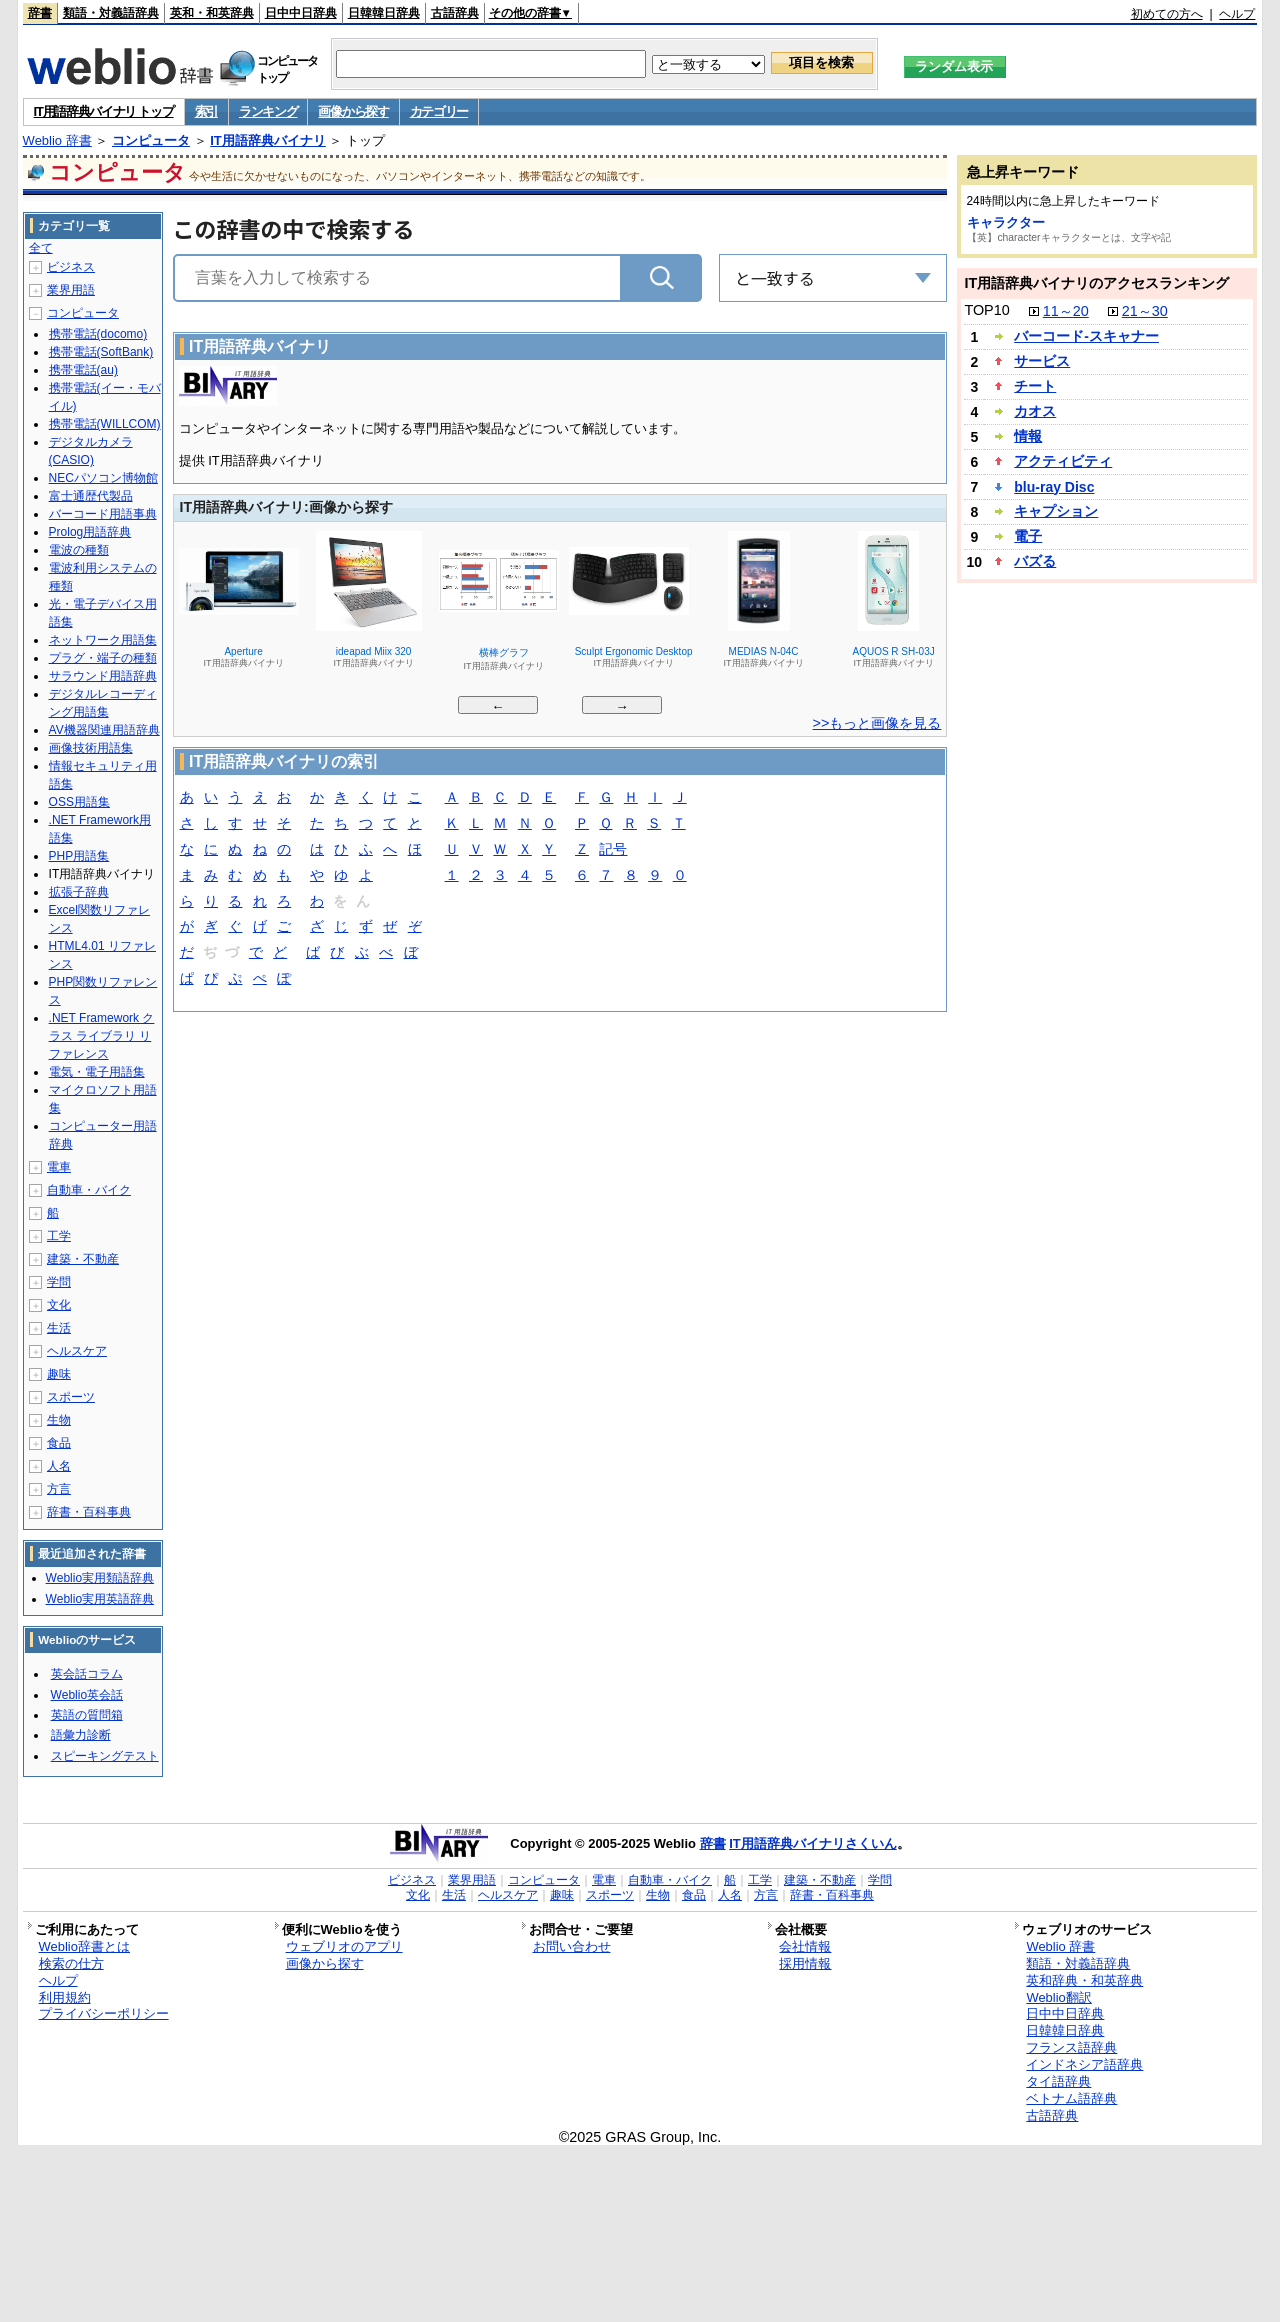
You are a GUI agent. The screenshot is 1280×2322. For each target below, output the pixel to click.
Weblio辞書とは (84, 1946)
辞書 (40, 13)
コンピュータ (151, 140)
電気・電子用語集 (97, 1072)
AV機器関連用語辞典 (104, 730)
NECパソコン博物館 (103, 478)
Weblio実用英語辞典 (100, 1599)
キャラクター (1006, 222)
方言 (59, 1489)
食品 (59, 1443)
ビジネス (71, 267)
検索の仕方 (71, 1963)
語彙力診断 (81, 1735)
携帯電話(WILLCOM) (105, 424)
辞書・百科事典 (89, 1512)
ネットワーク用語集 (103, 640)
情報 (1028, 436)
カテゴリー (439, 111)
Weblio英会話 (87, 1695)
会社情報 (805, 1946)
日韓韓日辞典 (384, 13)
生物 (59, 1420)
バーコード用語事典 (103, 514)
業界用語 (71, 290)
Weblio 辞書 (57, 140)
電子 (1028, 536)
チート (1035, 386)
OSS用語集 (79, 802)
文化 (59, 1305)
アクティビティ (1063, 461)
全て (41, 248)
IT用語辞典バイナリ (268, 140)
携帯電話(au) (83, 370)
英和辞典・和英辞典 (1084, 1980)
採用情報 (805, 1963)
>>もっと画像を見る (877, 723)
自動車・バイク (89, 1190)
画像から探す (353, 111)
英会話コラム (87, 1674)
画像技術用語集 (91, 748)
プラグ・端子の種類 (103, 658)
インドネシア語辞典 (1084, 2064)
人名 (59, 1466)
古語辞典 (455, 13)
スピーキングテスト (105, 1756)
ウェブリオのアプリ (344, 1946)
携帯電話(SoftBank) (101, 352)
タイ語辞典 (1058, 2081)
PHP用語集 (79, 856)
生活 (59, 1328)
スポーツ (71, 1397)
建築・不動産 (83, 1259)
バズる (1035, 561)
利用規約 (65, 1997)
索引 (206, 111)
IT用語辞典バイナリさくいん (813, 1843)
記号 (613, 850)
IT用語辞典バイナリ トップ (104, 111)
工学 (59, 1236)
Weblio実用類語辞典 (100, 1578)
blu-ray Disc (1054, 487)
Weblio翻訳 (1058, 1997)
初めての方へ (1167, 14)
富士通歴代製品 (91, 496)
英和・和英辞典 (212, 13)
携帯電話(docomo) (98, 334)
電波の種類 (79, 550)
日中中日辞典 (301, 13)
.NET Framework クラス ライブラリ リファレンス (102, 1036)
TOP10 (986, 310)
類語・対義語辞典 (111, 13)
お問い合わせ (572, 1946)
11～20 (1066, 311)
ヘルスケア (77, 1351)
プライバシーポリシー (104, 2013)
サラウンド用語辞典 (103, 676)
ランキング (268, 111)
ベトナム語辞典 (1071, 2098)
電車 (59, 1167)
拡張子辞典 (79, 892)
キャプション (1056, 511)
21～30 (1145, 311)
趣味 (59, 1374)
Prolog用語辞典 (90, 532)
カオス (1035, 411)
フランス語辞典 (1071, 2047)
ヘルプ (1237, 14)
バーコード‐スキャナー (1086, 336)
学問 (59, 1282)
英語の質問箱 (87, 1715)
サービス (1042, 361)
